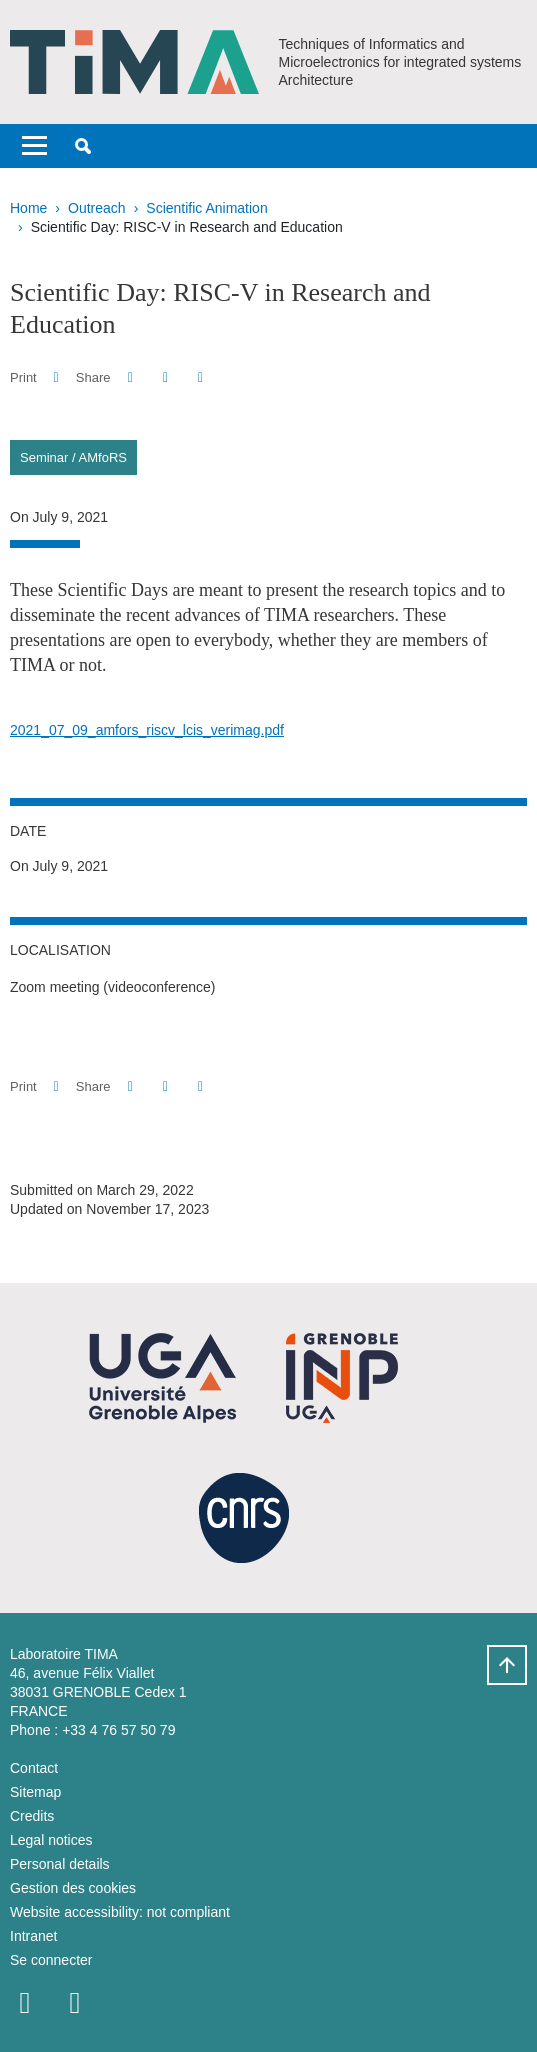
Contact (34, 1768)
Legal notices (51, 1840)
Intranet (33, 1936)
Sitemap (35, 1792)
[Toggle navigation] (34, 146)
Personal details (60, 1864)
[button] (83, 146)
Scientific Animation (206, 208)
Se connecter (51, 1960)
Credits (32, 1816)
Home (28, 208)
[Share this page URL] (200, 377)
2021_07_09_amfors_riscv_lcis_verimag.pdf (147, 730)
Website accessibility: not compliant (120, 1912)
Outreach (97, 208)
